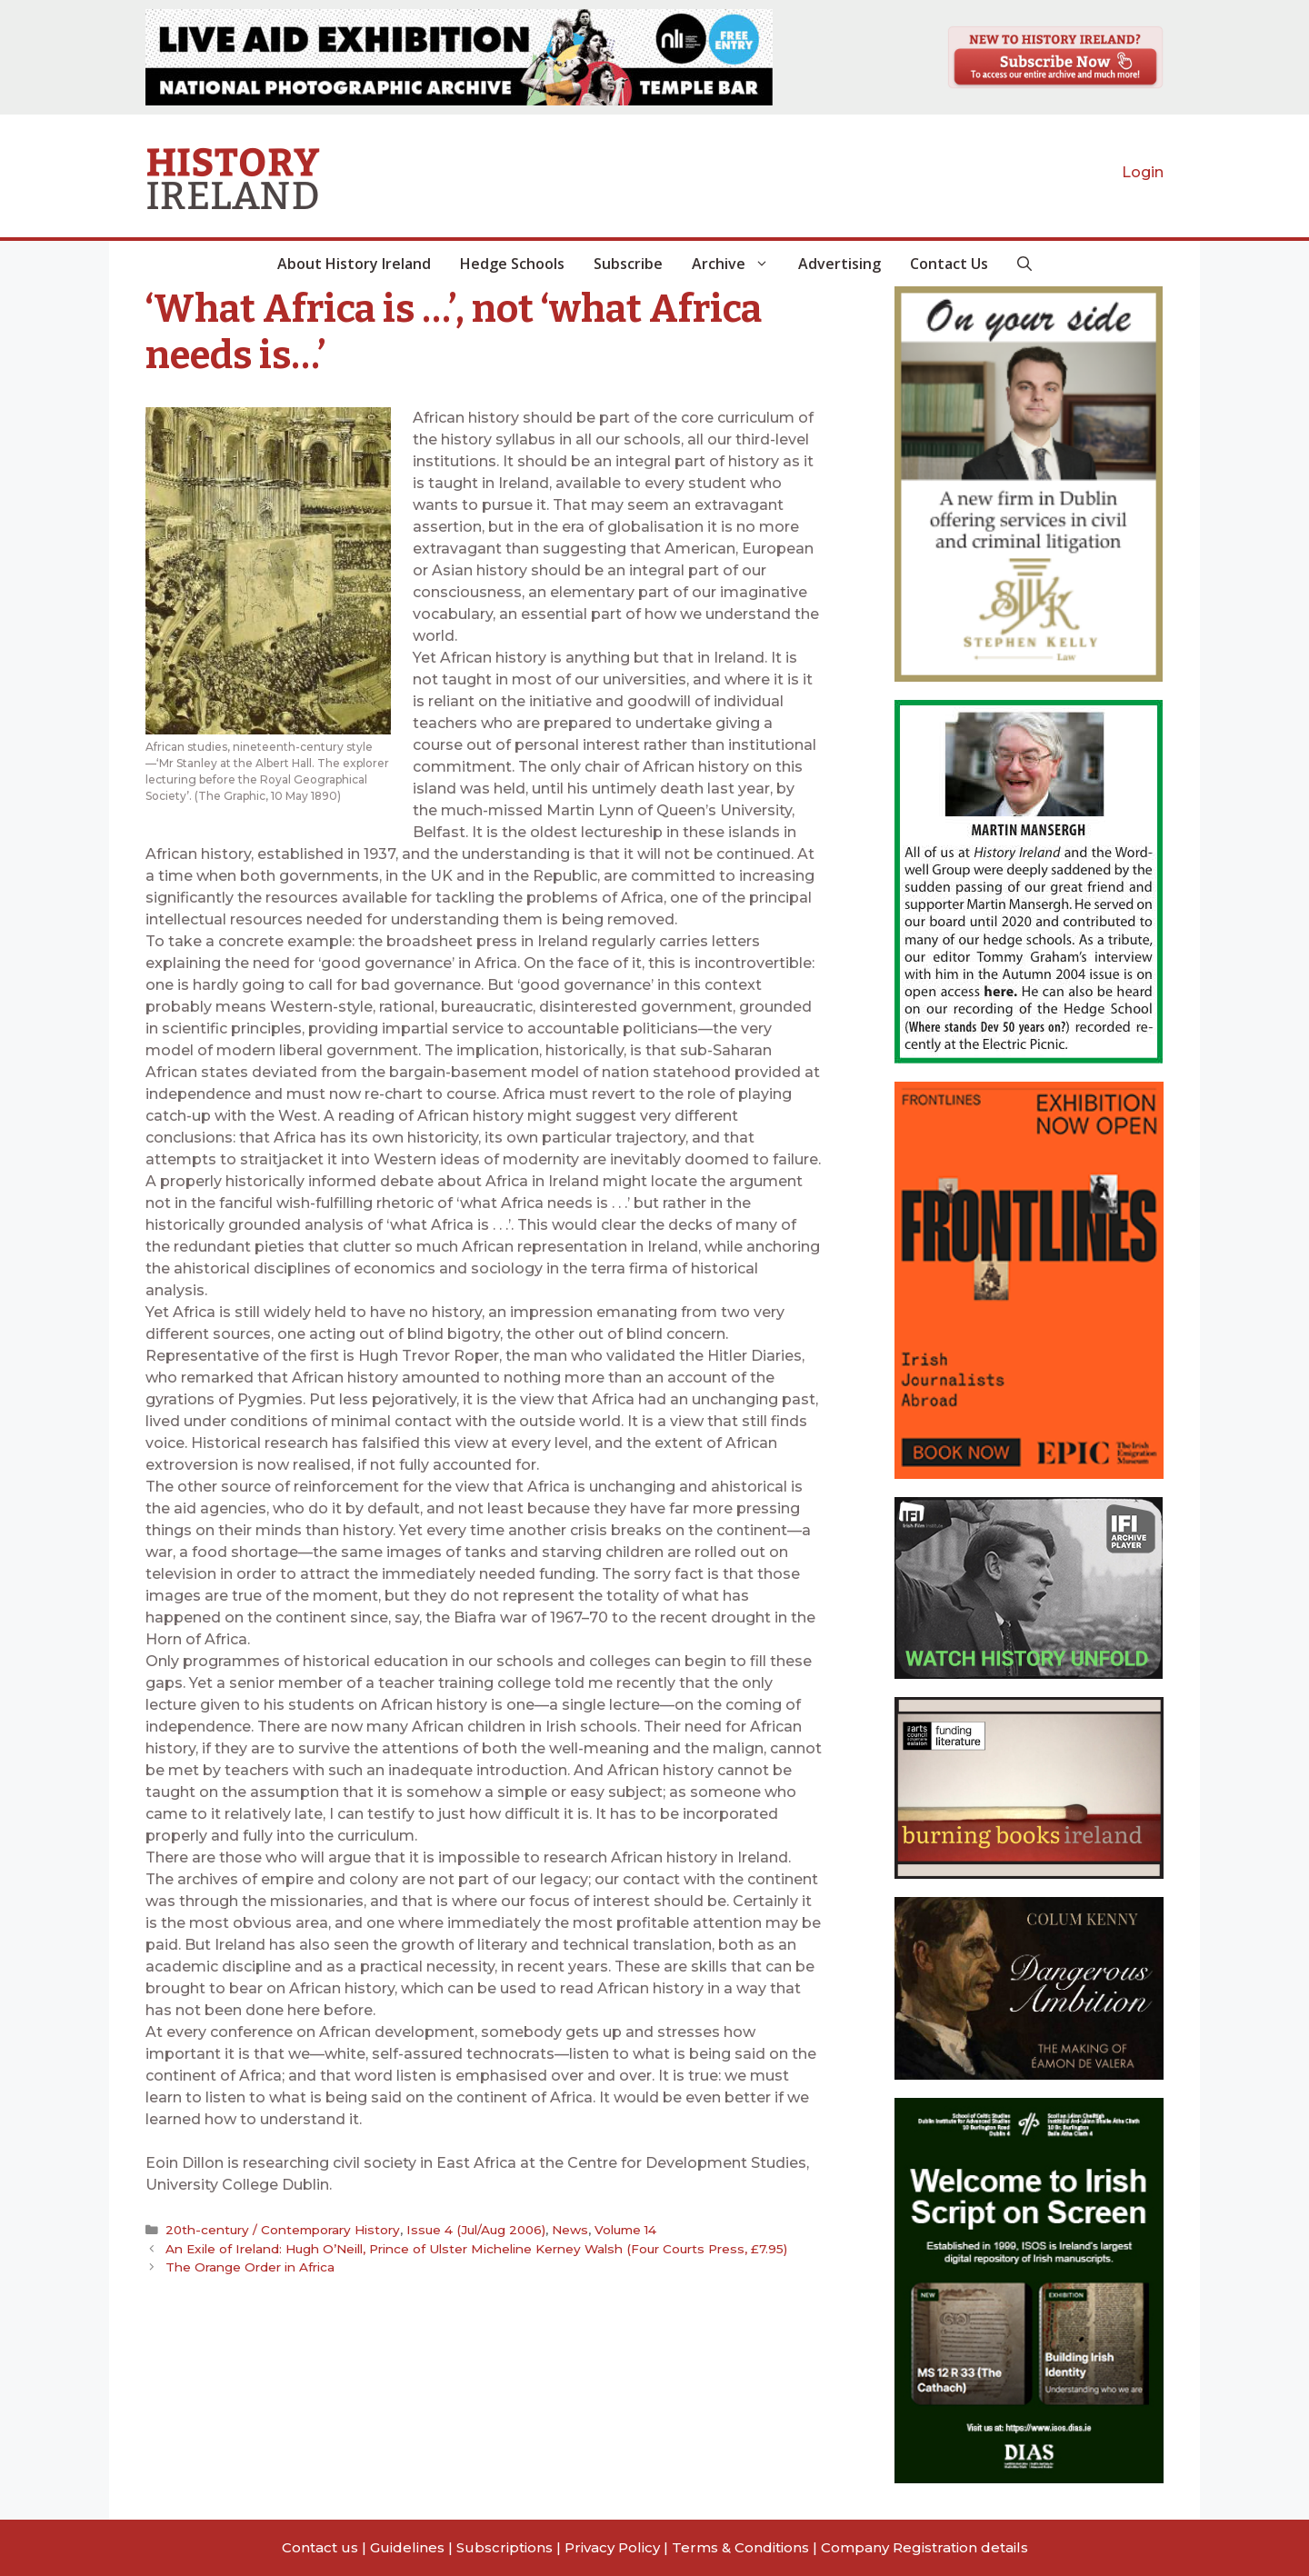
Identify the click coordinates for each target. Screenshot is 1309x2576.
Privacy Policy (612, 2547)
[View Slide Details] (459, 57)
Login (1143, 172)
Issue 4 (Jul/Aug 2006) (475, 2229)
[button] (1024, 263)
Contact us (320, 2547)
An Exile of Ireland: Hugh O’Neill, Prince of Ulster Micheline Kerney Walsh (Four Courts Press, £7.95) (476, 2249)
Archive (738, 263)
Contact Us (949, 264)
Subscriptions (504, 2547)
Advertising (839, 264)
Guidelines (407, 2547)
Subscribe (628, 264)
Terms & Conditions (740, 2547)
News (570, 2229)
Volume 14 (625, 2229)
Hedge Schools (512, 264)
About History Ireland (354, 264)
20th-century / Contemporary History (282, 2229)
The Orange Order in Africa (250, 2267)
